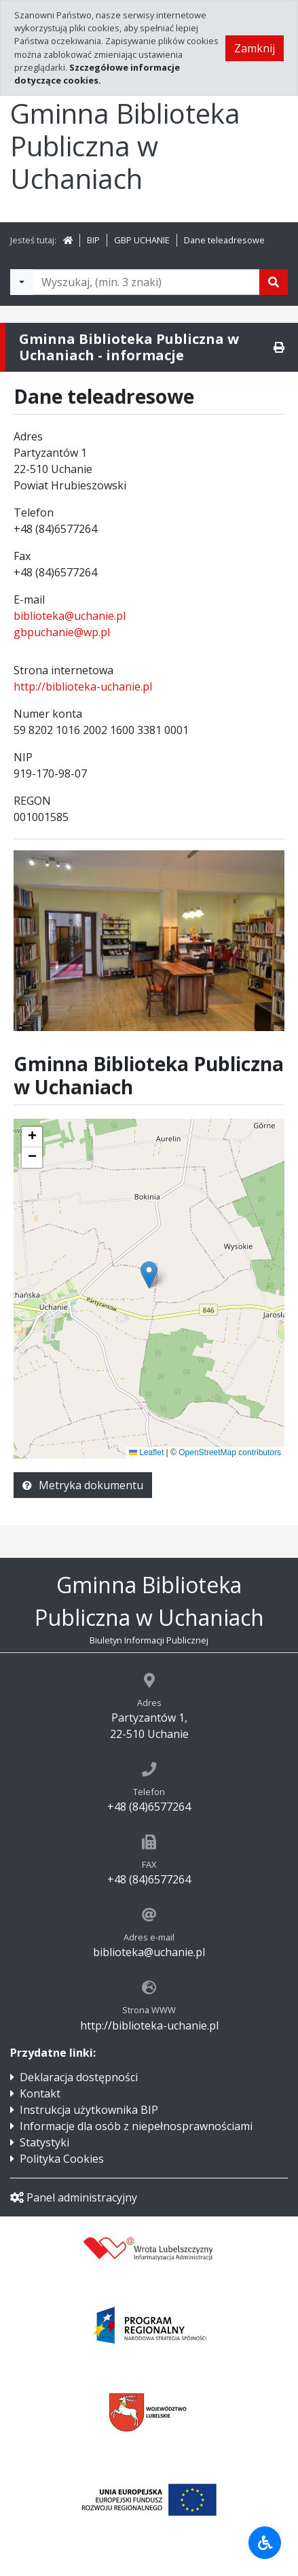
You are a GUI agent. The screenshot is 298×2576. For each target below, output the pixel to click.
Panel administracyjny (73, 2197)
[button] (32, 1137)
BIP (93, 240)
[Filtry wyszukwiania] (21, 282)
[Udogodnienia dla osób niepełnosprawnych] (264, 2542)
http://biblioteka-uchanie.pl (83, 686)
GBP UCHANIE (142, 240)
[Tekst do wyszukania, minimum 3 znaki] (146, 282)
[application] (149, 1289)
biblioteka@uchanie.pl (70, 615)
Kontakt (40, 2093)
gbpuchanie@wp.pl (62, 632)
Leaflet (146, 1452)
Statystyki (44, 2142)
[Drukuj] (279, 347)
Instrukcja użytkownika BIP (89, 2109)
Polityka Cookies (62, 2158)
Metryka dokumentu (82, 1485)
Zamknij (254, 48)
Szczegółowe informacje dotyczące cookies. (97, 73)
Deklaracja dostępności (79, 2077)
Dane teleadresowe (224, 240)
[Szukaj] (273, 282)
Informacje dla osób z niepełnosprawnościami (136, 2126)
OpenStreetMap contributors (230, 1452)
